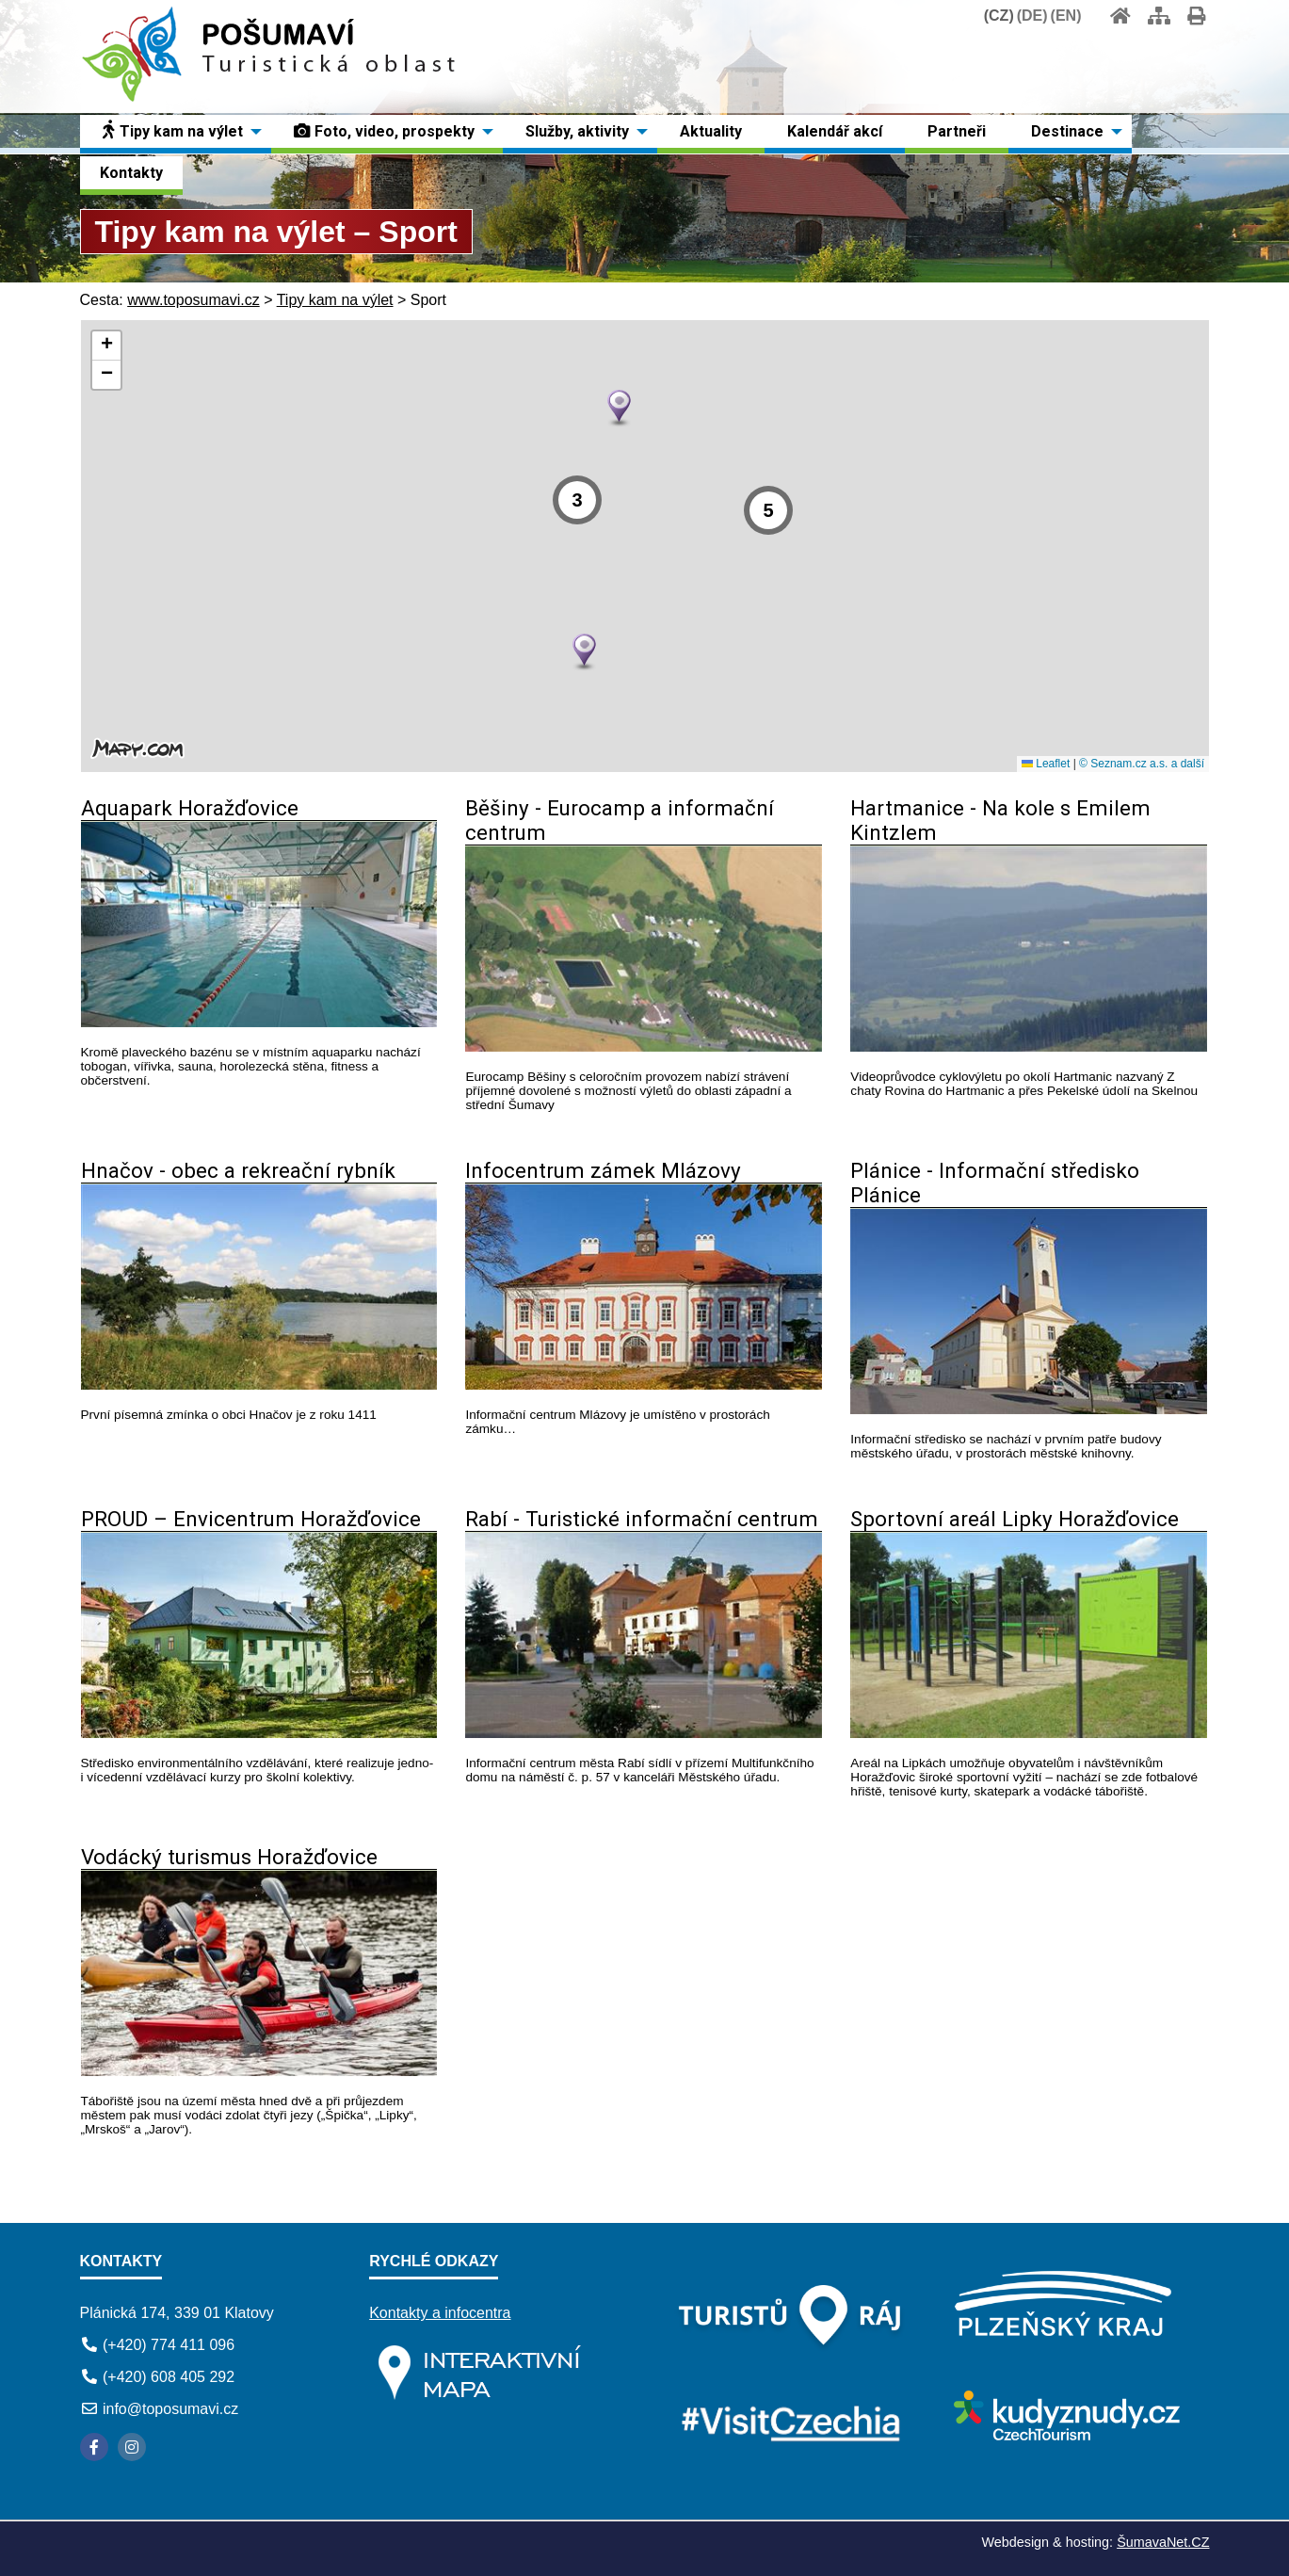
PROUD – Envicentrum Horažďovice (251, 1518)
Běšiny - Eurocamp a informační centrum (619, 820)
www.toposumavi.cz (193, 300)
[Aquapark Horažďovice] (259, 1022)
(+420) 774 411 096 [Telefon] (168, 2345)
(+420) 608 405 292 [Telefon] (168, 2377)
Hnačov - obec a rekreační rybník (238, 1170)
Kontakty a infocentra (439, 2313)
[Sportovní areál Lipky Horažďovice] (1028, 1733)
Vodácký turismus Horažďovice (229, 1856)
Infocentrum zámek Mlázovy (603, 1170)
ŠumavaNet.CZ (1163, 2542)
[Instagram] (132, 2447)
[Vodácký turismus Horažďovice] (259, 2071)
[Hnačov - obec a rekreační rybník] (259, 1385)
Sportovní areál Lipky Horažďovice (1014, 1518)
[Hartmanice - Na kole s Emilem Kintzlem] (1028, 1046)
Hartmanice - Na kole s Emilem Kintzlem (1000, 820)
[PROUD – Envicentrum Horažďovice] (259, 1733)
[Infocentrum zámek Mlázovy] (643, 1385)
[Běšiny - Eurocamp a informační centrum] (643, 1046)
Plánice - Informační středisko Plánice (994, 1182)
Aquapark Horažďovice (189, 808)
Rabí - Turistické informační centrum (641, 1518)
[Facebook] (94, 2447)
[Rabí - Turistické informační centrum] (643, 1733)
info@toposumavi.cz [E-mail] (170, 2409)
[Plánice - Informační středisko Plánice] (1028, 1409)
